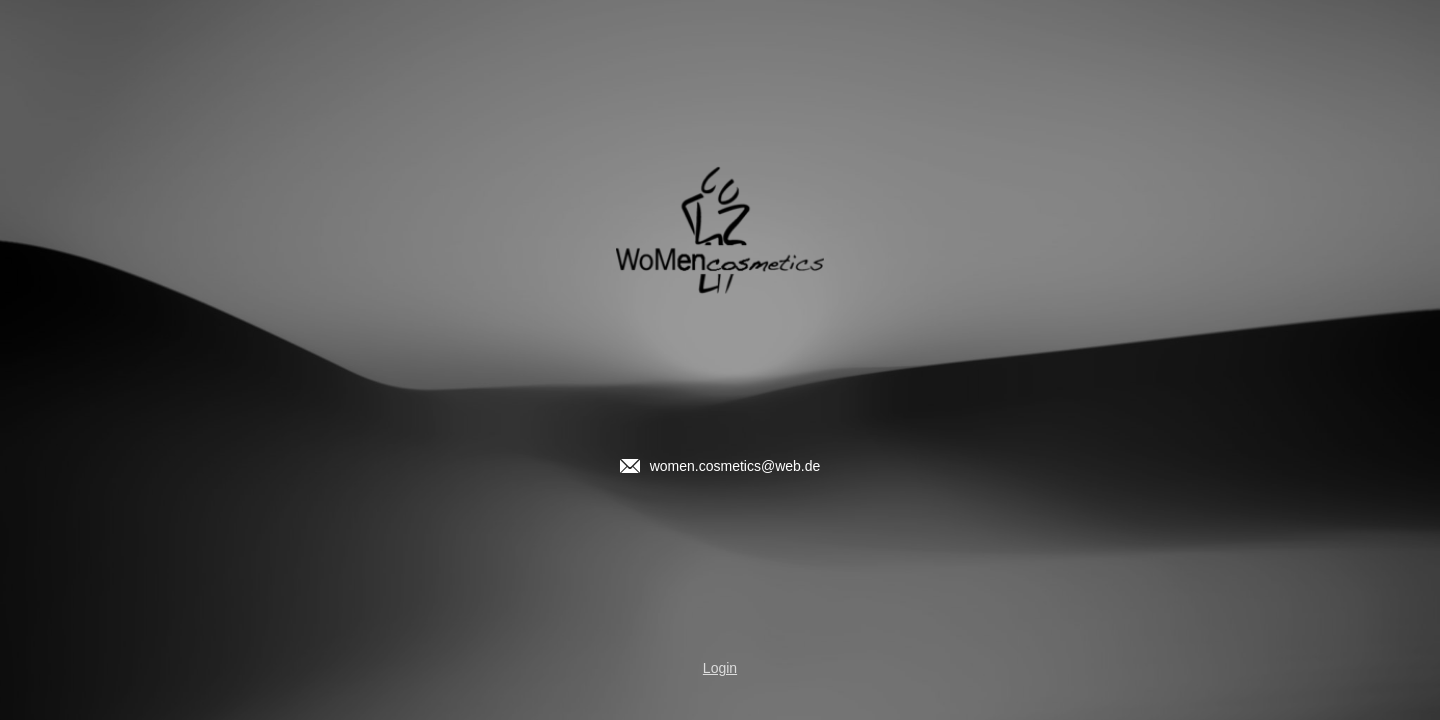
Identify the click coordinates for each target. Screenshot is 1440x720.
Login (720, 668)
